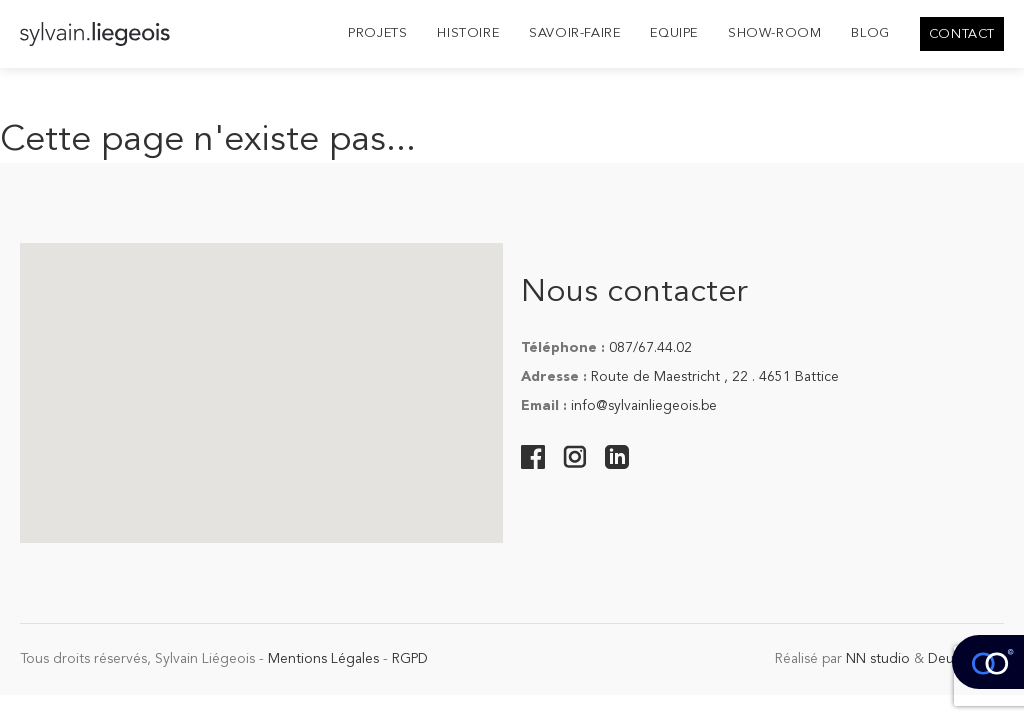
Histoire (468, 33)
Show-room (774, 33)
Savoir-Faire (574, 33)
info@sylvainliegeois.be (644, 406)
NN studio (878, 659)
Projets (377, 33)
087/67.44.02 (650, 348)
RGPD (410, 659)
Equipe (674, 33)
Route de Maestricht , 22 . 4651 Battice (715, 377)
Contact (962, 34)
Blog (870, 33)
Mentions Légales (323, 659)
